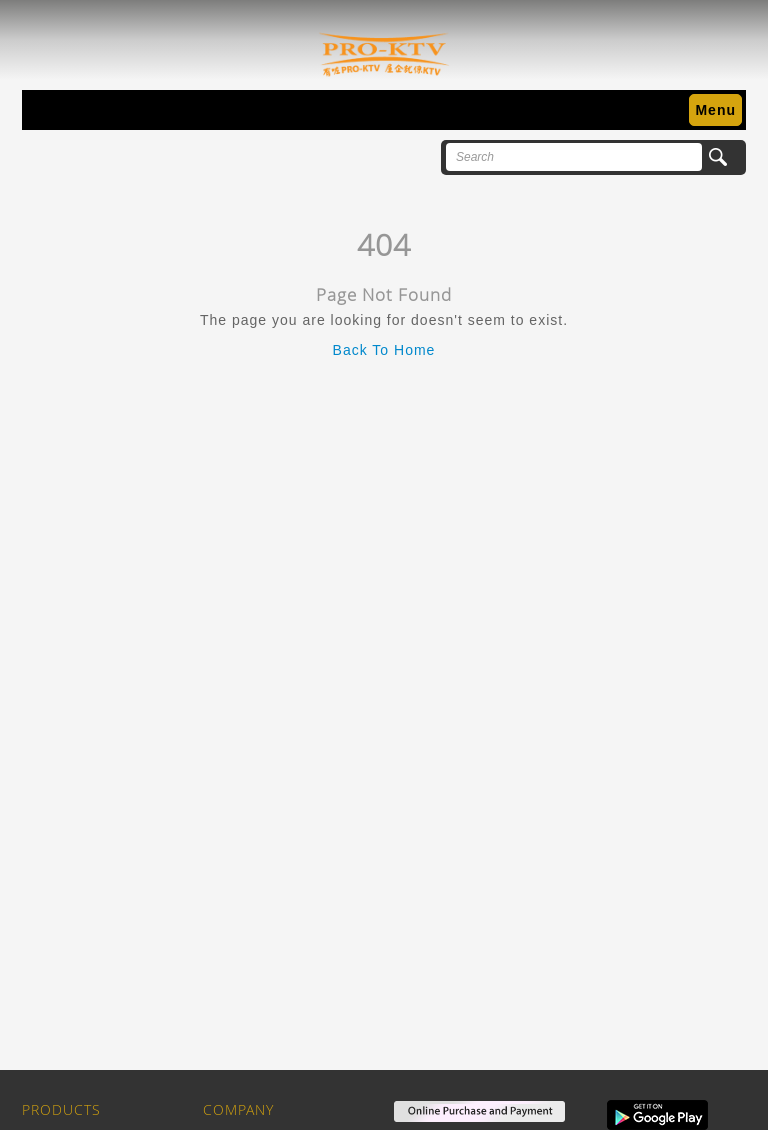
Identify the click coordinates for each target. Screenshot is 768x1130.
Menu (715, 110)
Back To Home (384, 350)
